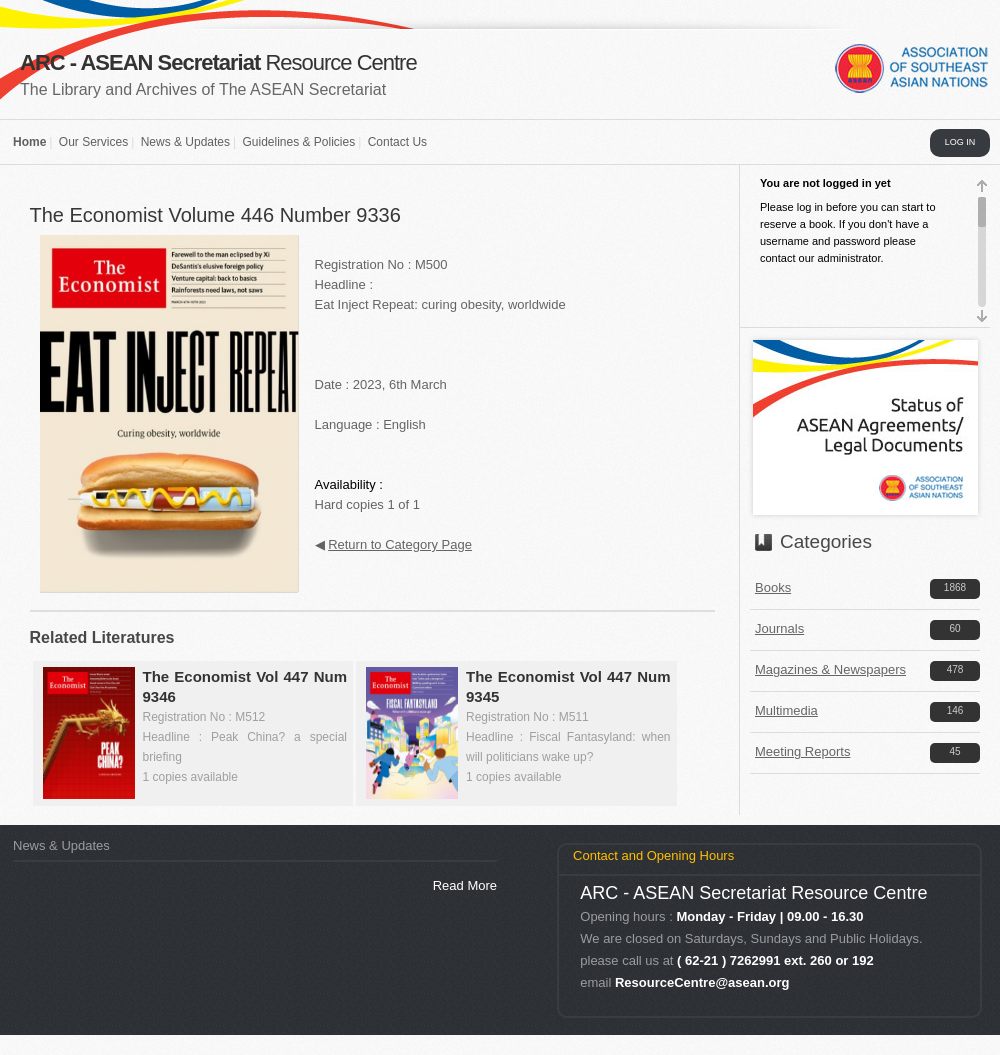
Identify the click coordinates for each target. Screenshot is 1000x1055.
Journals (779, 628)
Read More (465, 885)
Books (773, 587)
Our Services (93, 142)
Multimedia (786, 710)
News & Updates (185, 142)
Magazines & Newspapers (830, 669)
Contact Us (397, 142)
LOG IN (960, 142)
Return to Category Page (400, 544)
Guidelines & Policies (298, 142)
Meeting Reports (802, 751)
